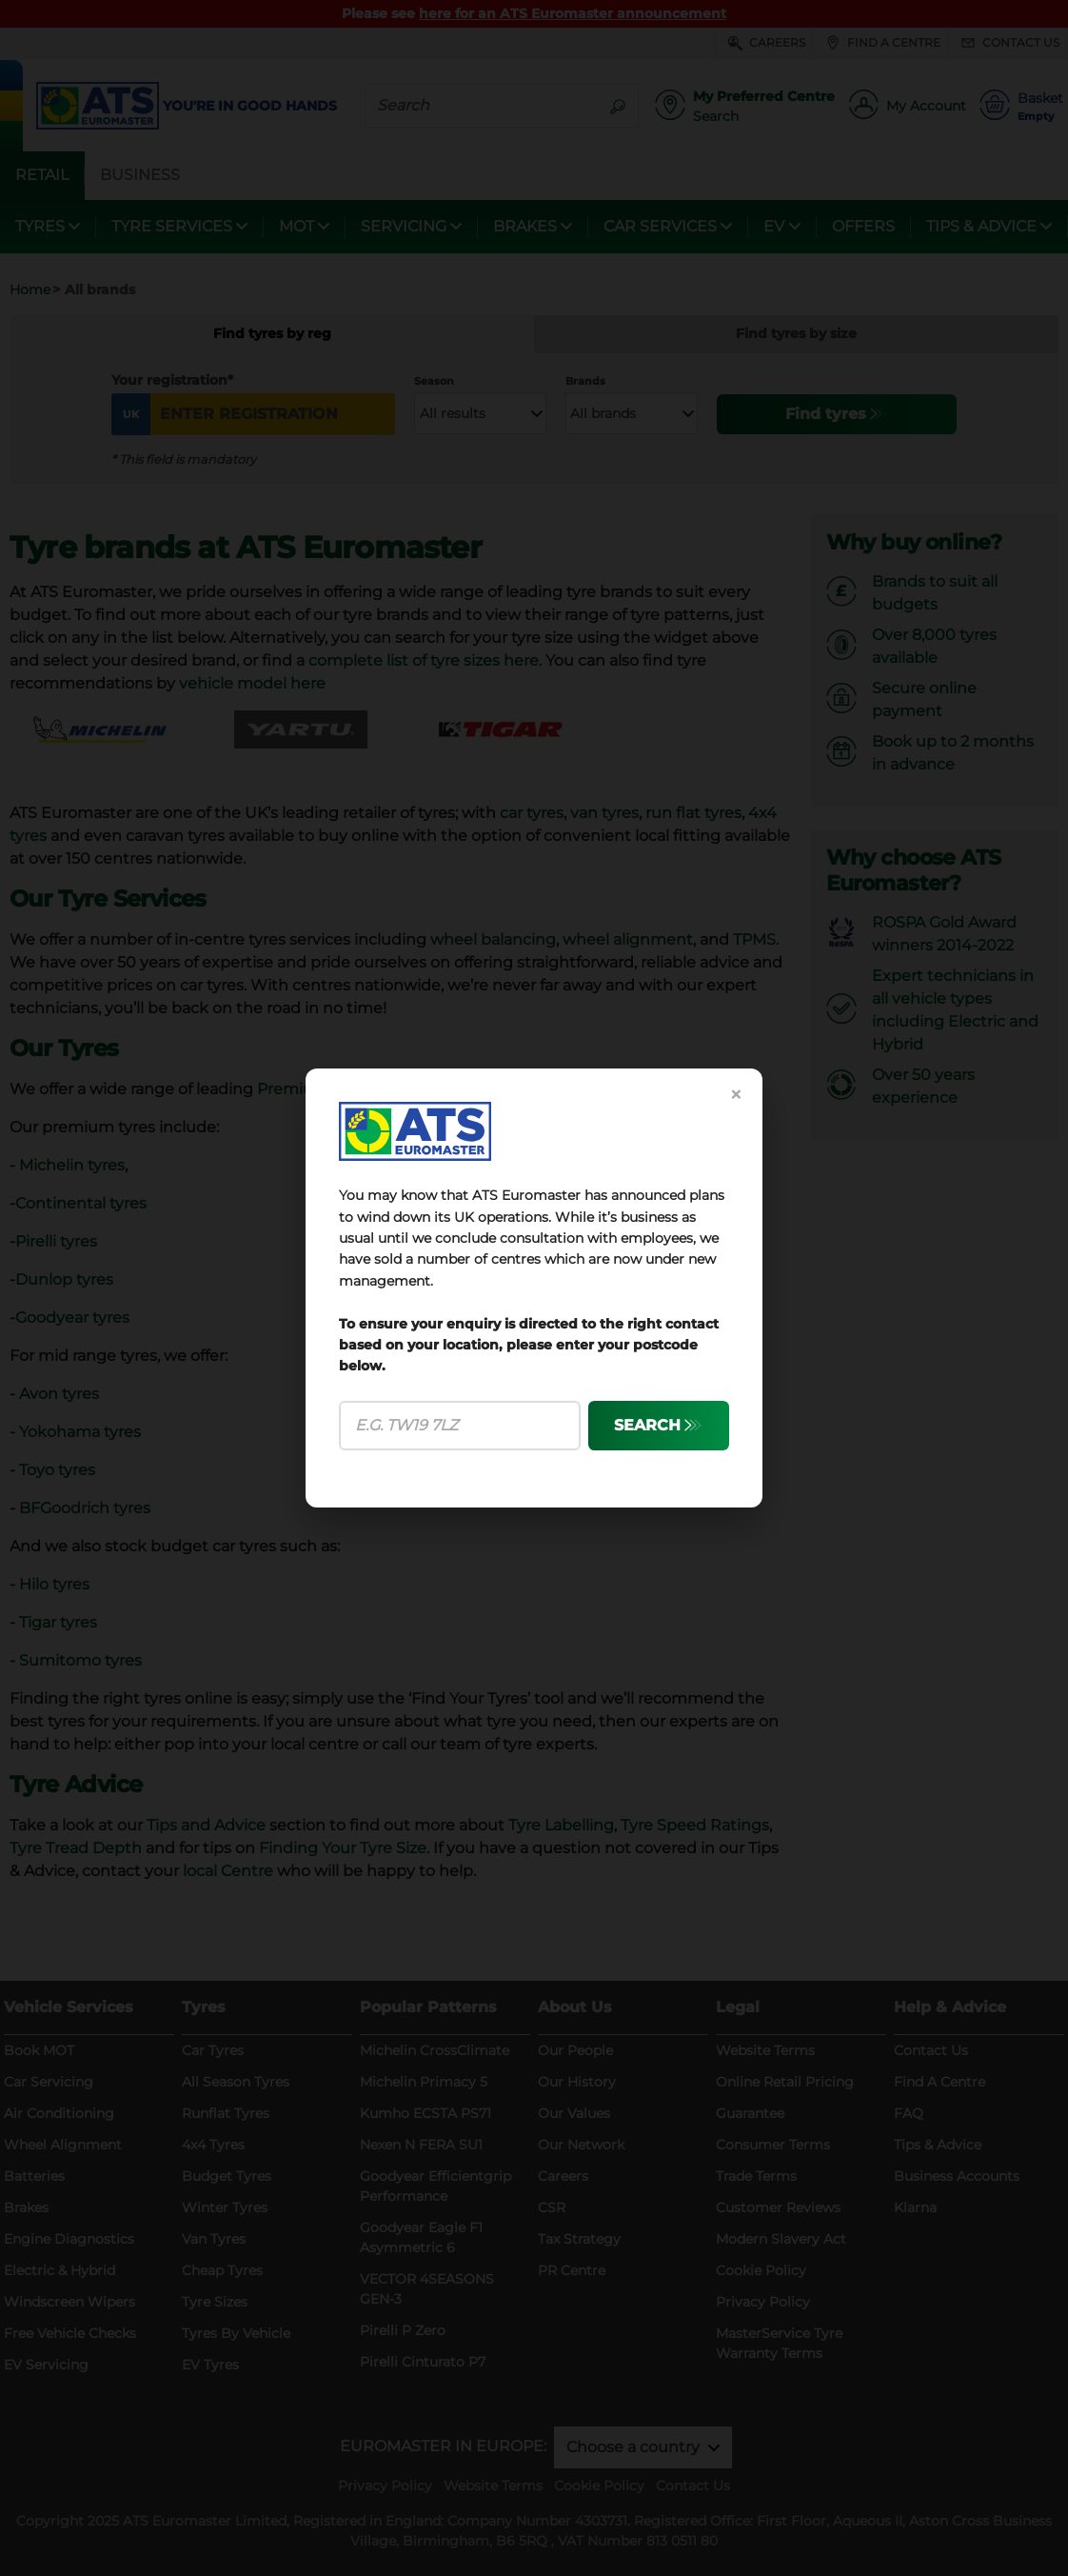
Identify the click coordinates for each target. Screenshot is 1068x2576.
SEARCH (647, 1425)
